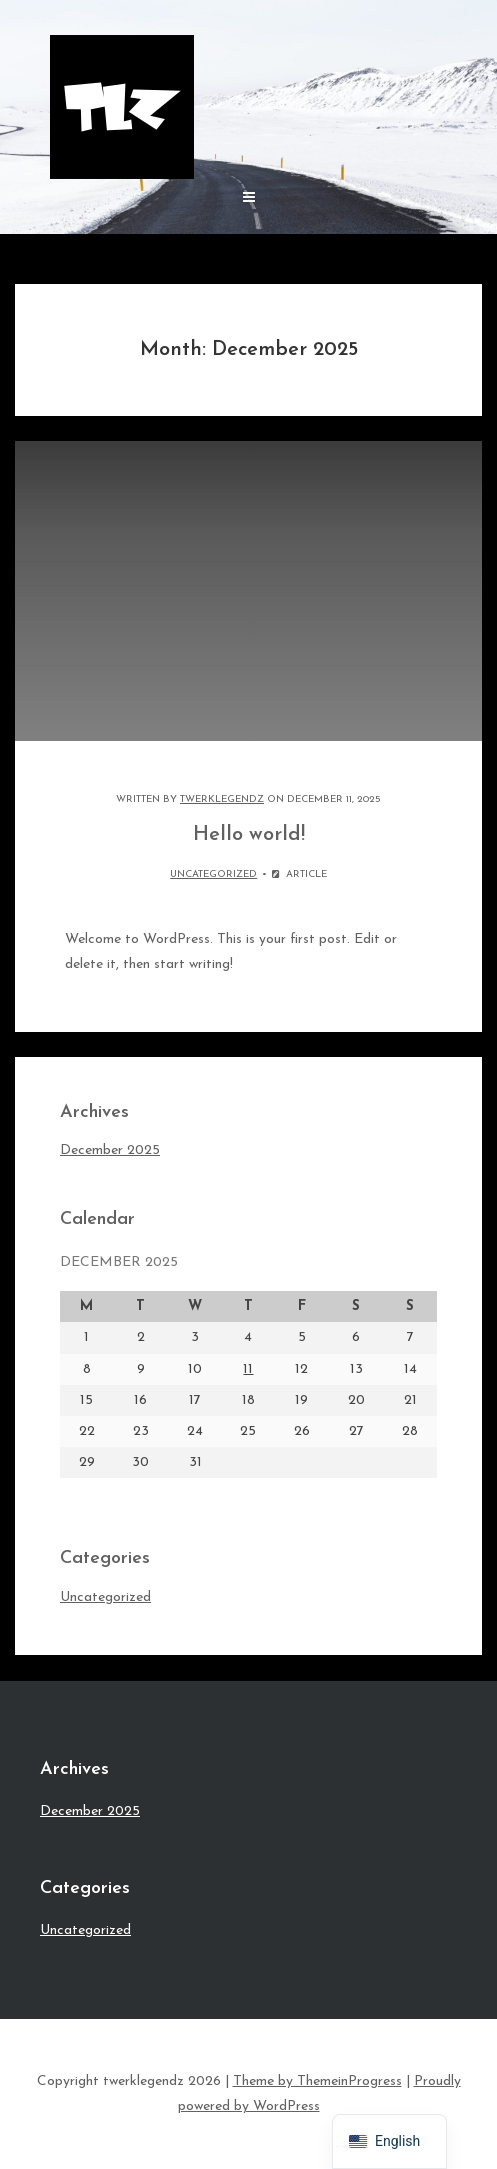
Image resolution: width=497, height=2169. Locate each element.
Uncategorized (213, 874)
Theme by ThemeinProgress (317, 2081)
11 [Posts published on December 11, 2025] (248, 1369)
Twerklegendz (222, 799)
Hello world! (249, 835)
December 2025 (110, 1150)
